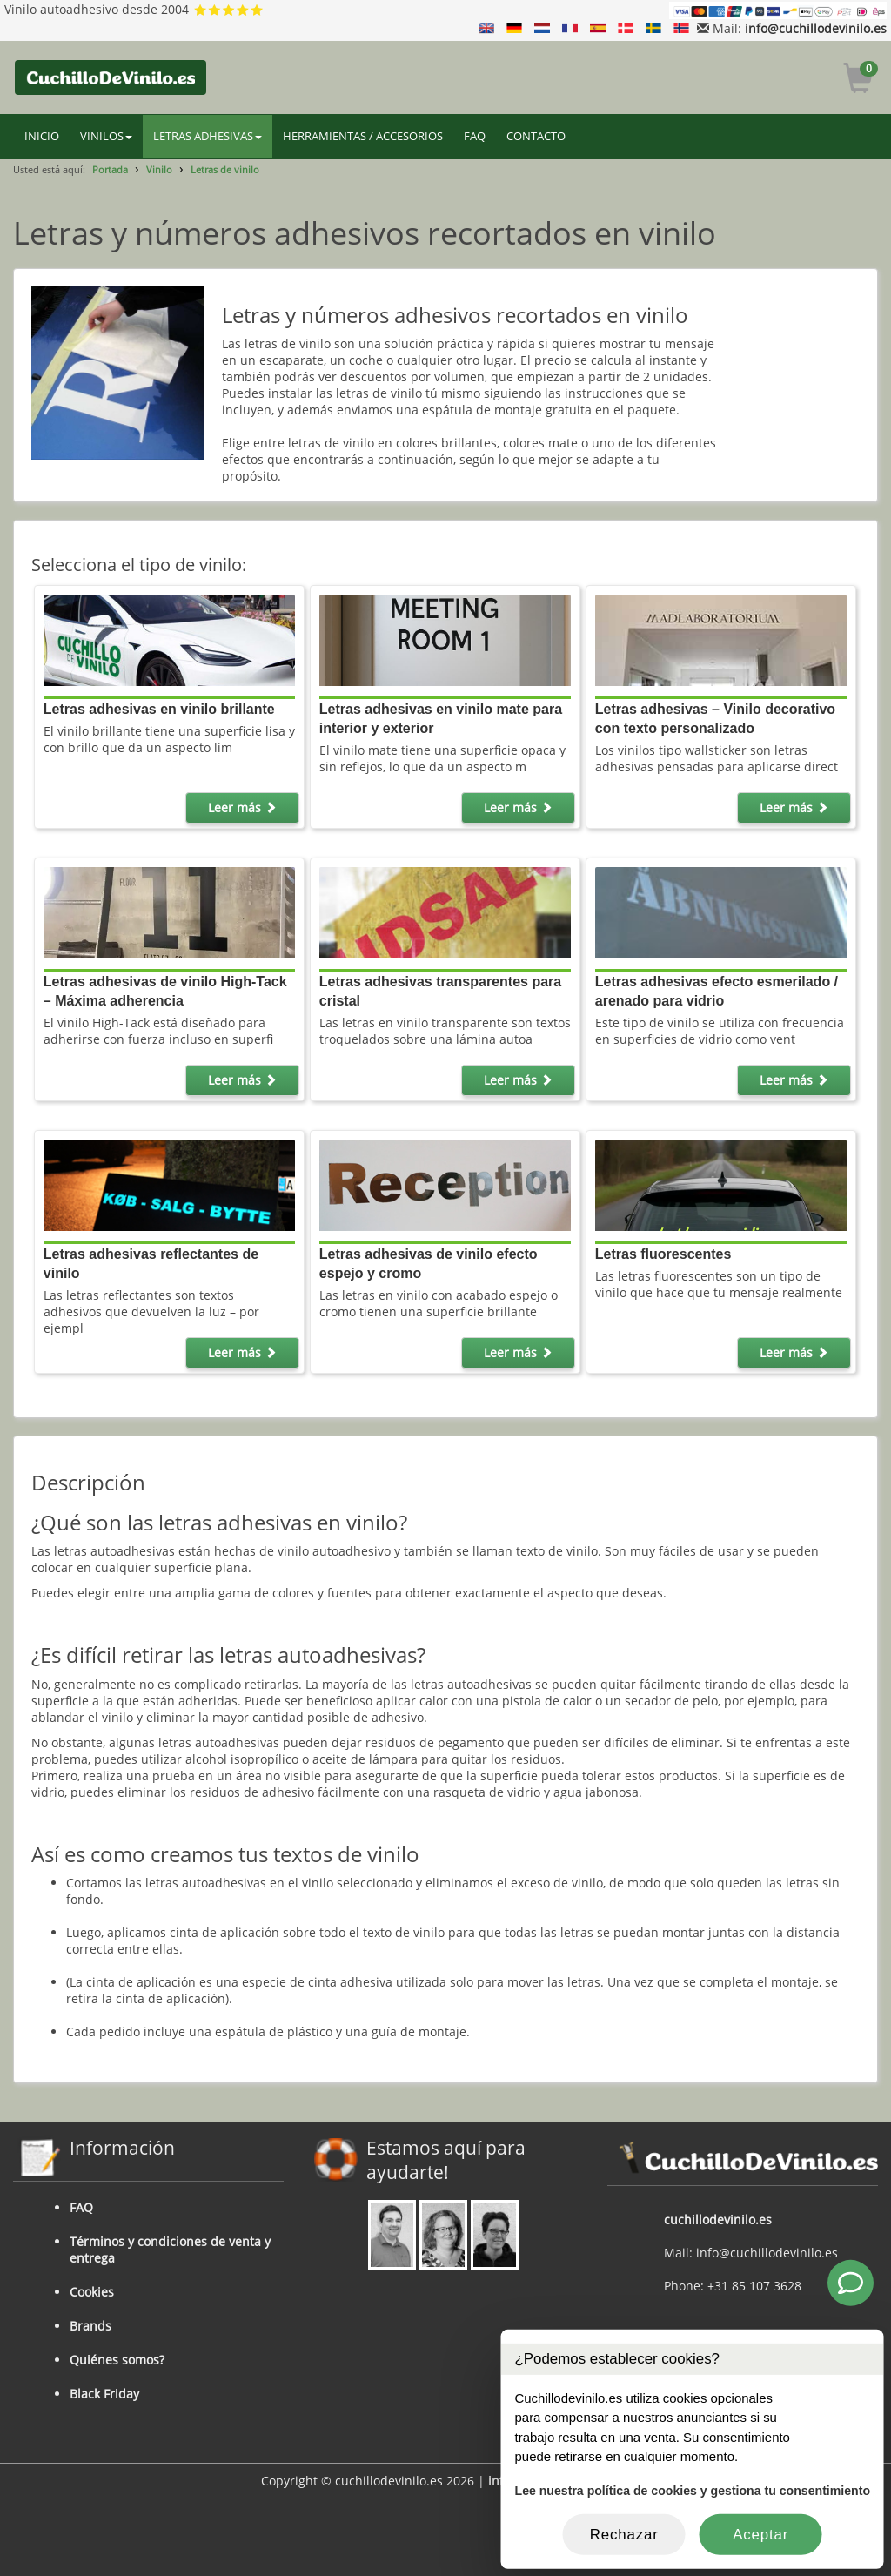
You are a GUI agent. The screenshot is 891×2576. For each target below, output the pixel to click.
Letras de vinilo (225, 169)
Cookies (92, 2291)
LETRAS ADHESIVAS (207, 136)
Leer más (242, 807)
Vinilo (159, 169)
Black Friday (104, 2393)
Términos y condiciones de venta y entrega (170, 2249)
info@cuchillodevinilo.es (816, 28)
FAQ (475, 136)
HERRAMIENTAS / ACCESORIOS (363, 136)
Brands (90, 2325)
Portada (110, 169)
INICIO (41, 136)
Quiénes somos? (117, 2359)
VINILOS (106, 136)
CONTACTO (536, 136)
